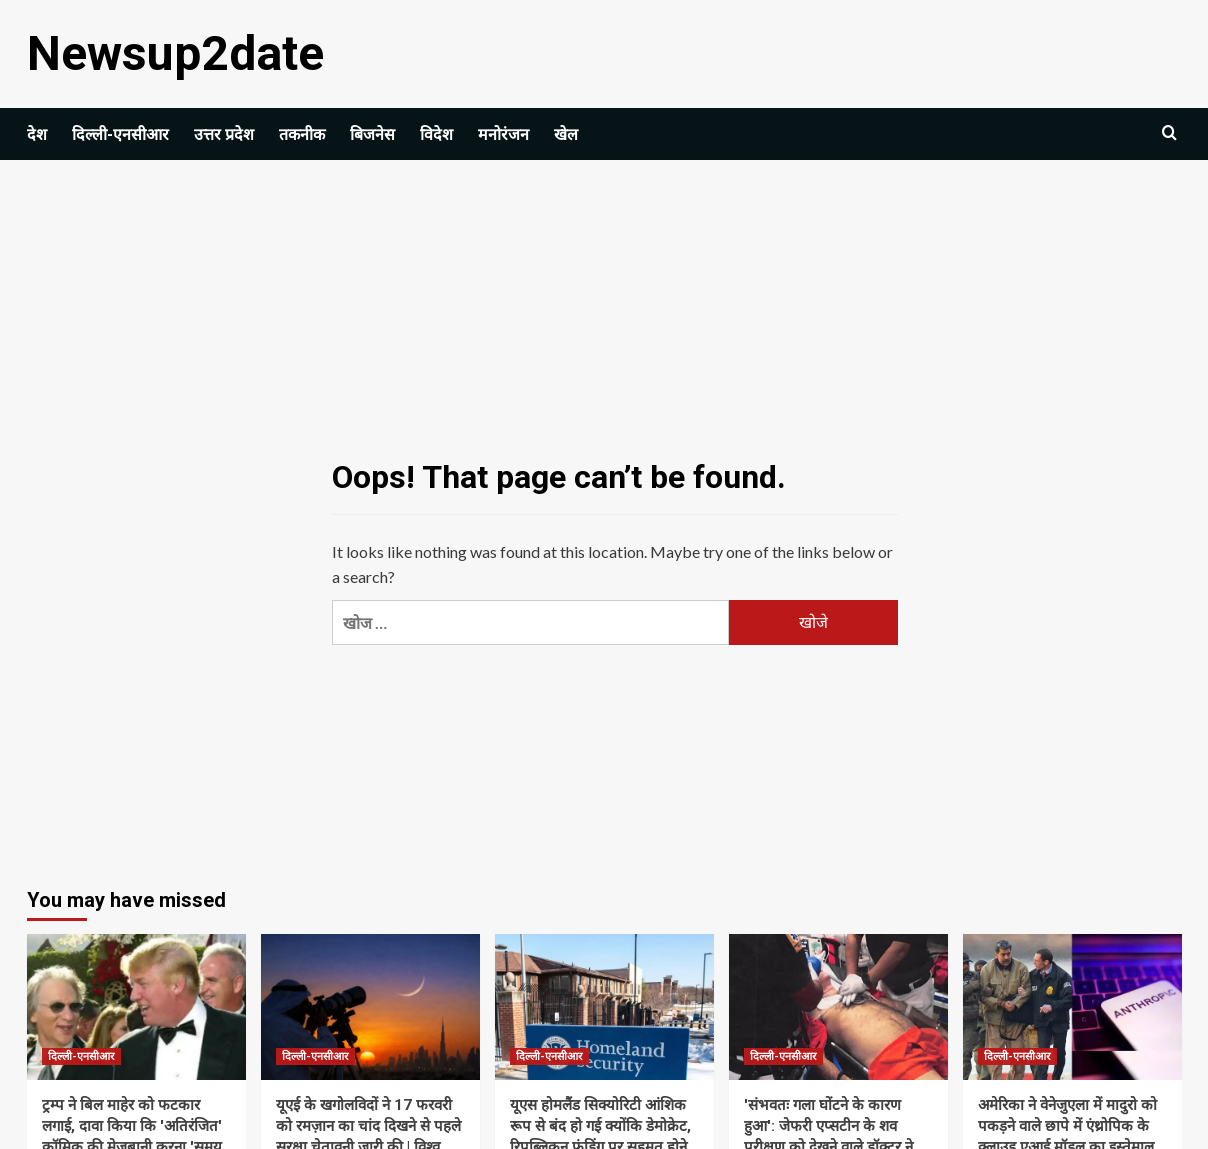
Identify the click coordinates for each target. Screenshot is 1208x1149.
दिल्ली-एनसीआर (120, 134)
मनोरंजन (503, 134)
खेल (566, 134)
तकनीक (302, 134)
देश (37, 134)
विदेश (436, 134)
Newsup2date (175, 53)
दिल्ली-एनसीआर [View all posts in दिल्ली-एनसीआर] (81, 1056)
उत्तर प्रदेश (224, 134)
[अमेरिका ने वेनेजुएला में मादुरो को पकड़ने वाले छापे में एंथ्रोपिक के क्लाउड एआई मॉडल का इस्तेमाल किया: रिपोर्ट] (1072, 1007)
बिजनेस (372, 134)
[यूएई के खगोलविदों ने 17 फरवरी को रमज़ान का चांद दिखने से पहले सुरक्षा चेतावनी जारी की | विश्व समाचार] (370, 1007)
